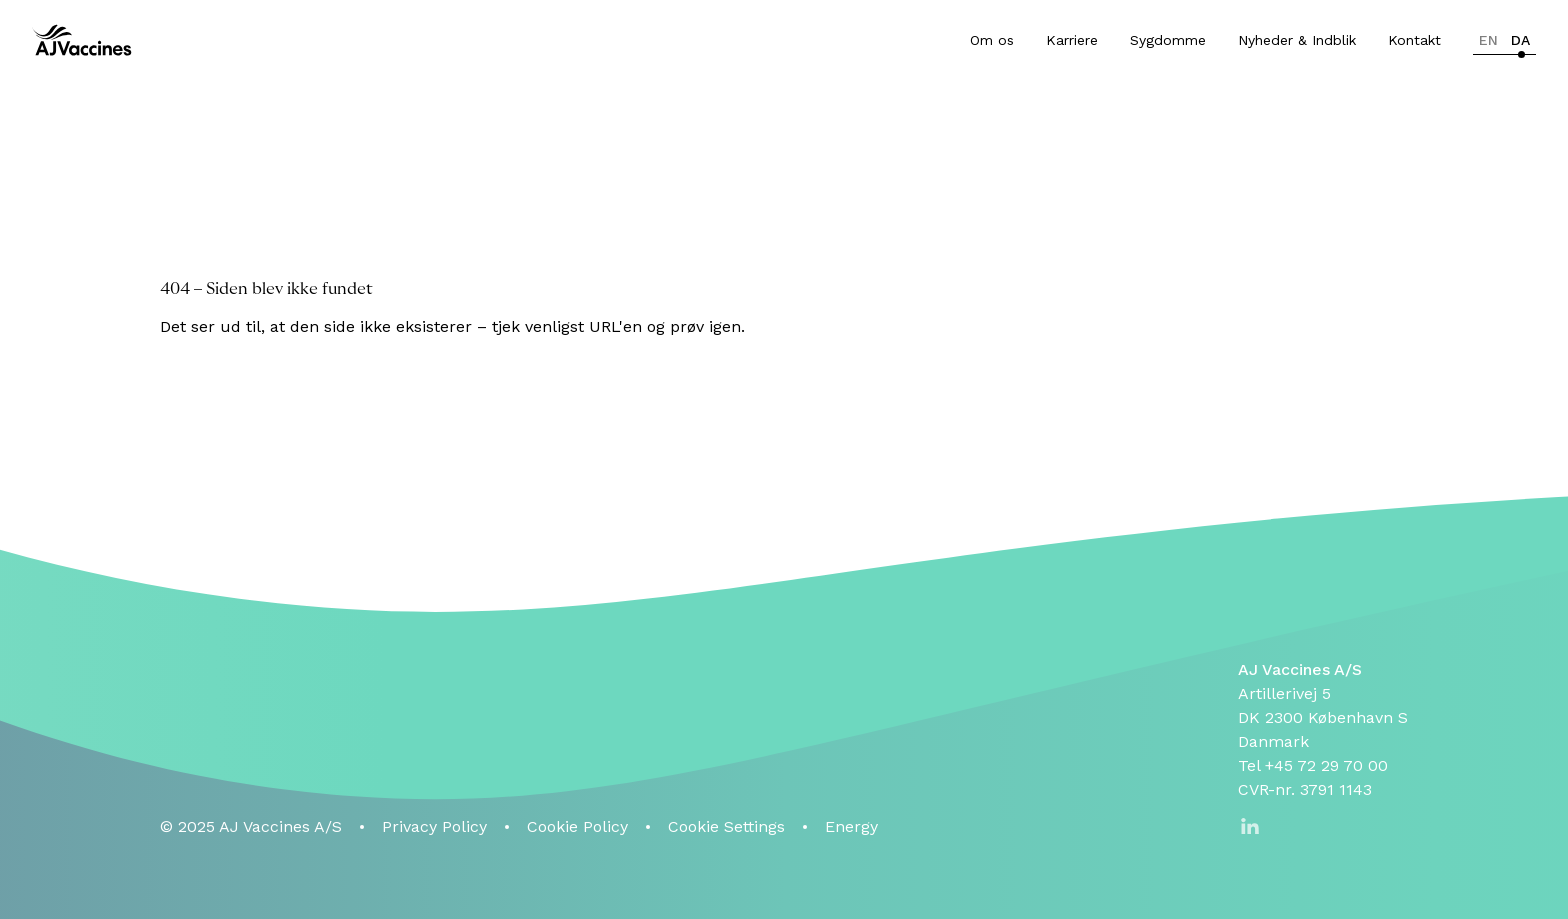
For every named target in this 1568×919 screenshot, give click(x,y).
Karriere (1072, 40)
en (1488, 40)
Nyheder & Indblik (1297, 40)
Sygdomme (1168, 40)
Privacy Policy (434, 826)
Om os (992, 40)
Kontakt (1414, 40)
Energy (851, 826)
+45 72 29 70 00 (1326, 765)
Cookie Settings (726, 826)
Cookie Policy (577, 826)
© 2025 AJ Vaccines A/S (251, 826)
